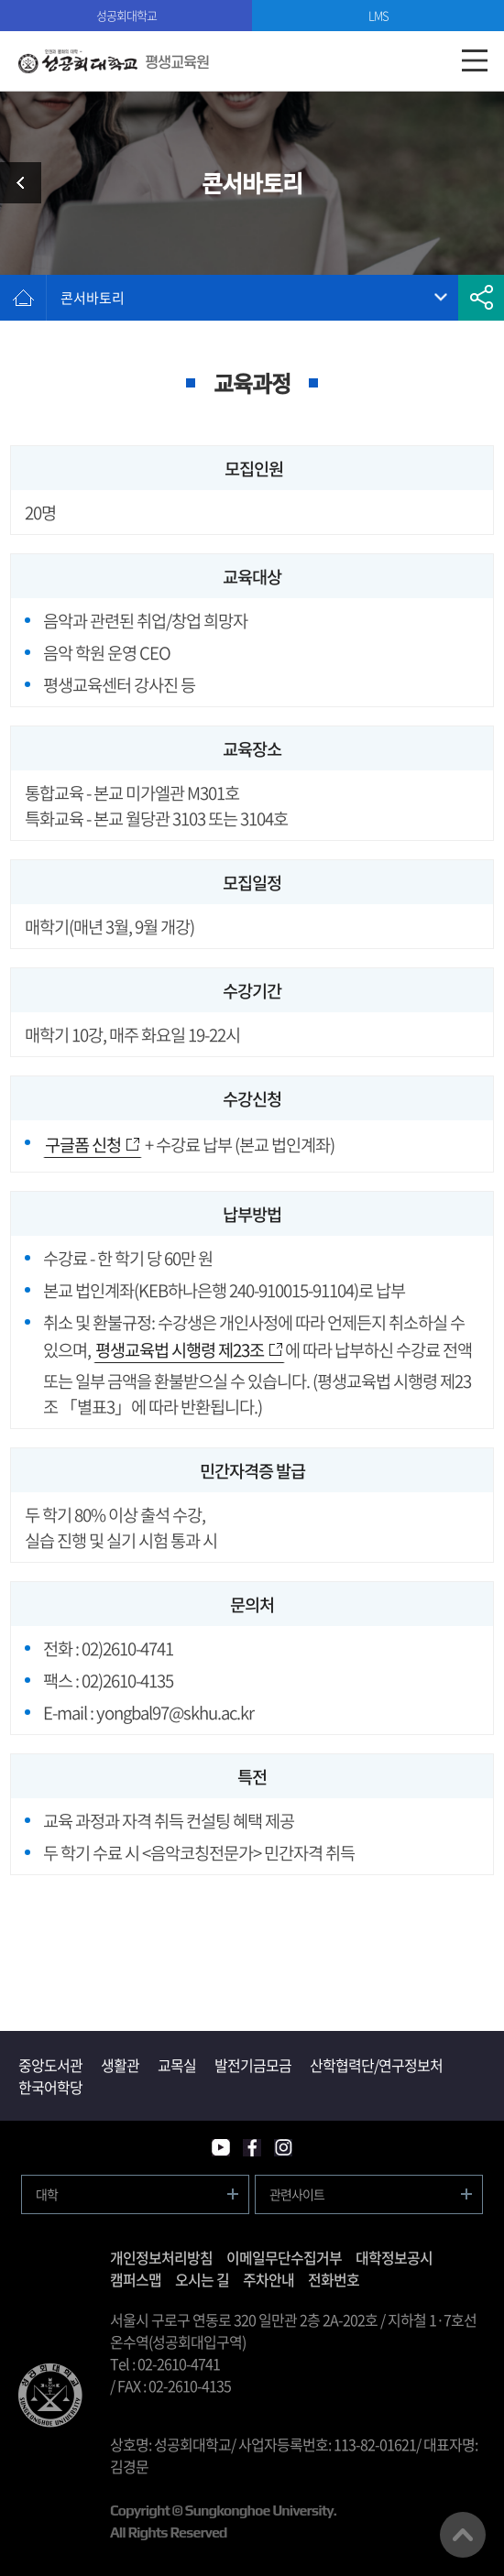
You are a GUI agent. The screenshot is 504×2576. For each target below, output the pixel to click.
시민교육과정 (27, 182)
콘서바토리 (92, 298)
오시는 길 (202, 2279)
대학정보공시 (394, 2257)
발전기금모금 (252, 2065)
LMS (378, 15)
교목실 (177, 2065)
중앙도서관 (50, 2065)
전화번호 (333, 2279)
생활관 (120, 2065)
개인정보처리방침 (161, 2257)
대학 (47, 2194)
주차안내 (268, 2279)
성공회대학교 (126, 15)
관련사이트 (296, 2194)
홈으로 (23, 298)
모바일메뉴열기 (474, 61)
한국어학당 (50, 2087)
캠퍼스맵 (135, 2279)
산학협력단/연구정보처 (376, 2065)
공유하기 (481, 298)
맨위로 (463, 2535)
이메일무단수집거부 (284, 2257)
